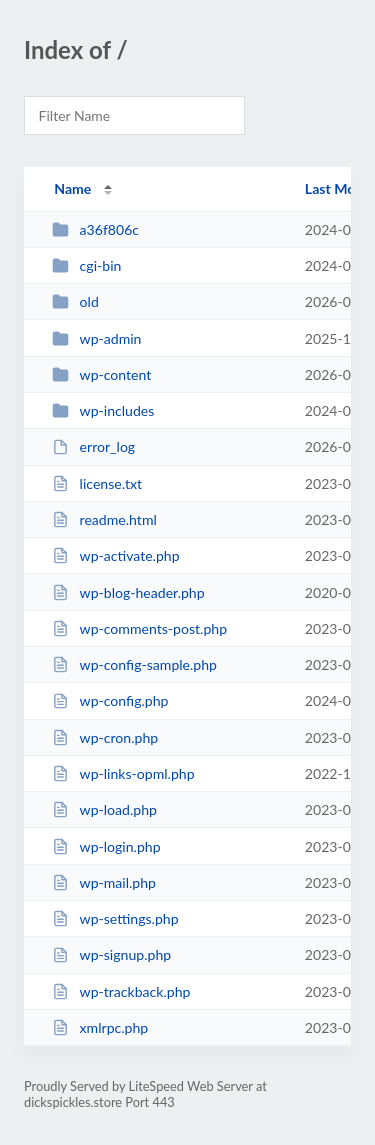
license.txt (97, 483)
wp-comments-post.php (139, 628)
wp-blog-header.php (128, 592)
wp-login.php (106, 846)
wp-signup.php (111, 954)
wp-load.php (104, 809)
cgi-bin (86, 265)
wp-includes (103, 410)
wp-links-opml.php (123, 773)
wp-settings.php (115, 918)
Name (72, 188)
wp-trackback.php (121, 991)
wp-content (101, 374)
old (75, 301)
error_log (93, 446)
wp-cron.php (105, 737)
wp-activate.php (115, 555)
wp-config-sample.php (134, 664)
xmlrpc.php (100, 1027)
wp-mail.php (104, 882)
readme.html (104, 519)
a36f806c (95, 229)
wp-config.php (110, 700)
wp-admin (96, 338)
